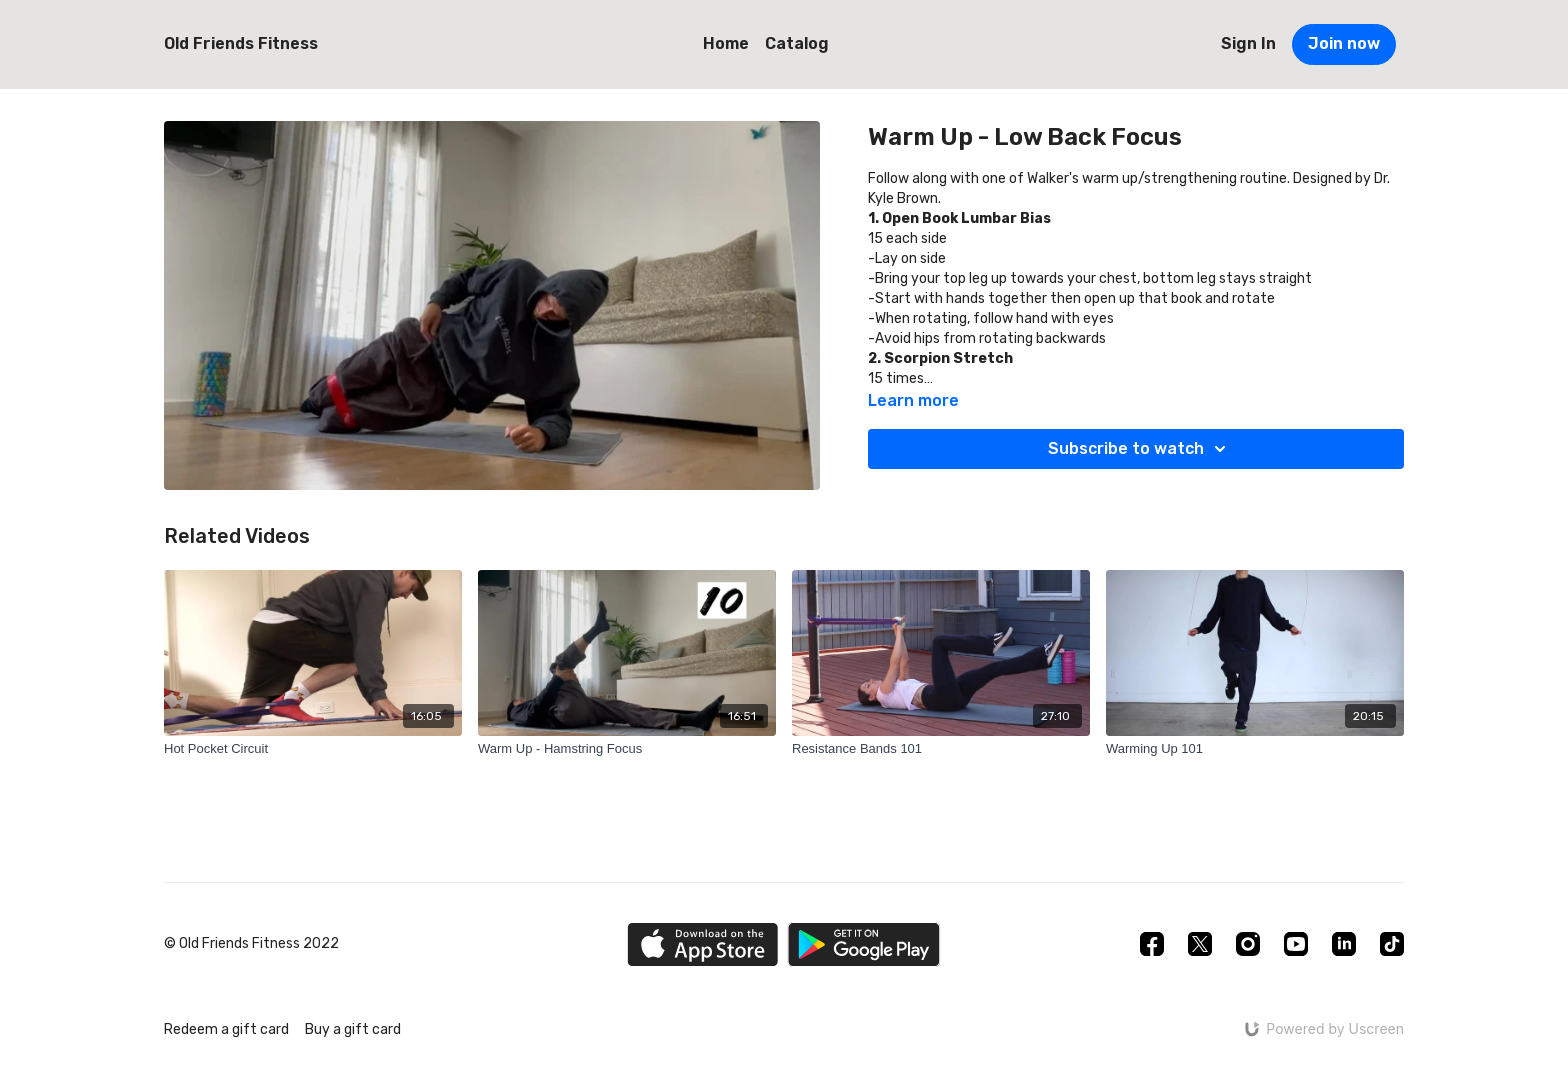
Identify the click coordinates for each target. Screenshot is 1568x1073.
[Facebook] (1152, 944)
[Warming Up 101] (1255, 749)
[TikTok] (1392, 944)
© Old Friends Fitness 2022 (251, 944)
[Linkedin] (1344, 944)
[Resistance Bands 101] (941, 749)
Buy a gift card (353, 1029)
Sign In (1248, 43)
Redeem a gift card (226, 1029)
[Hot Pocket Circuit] (313, 749)
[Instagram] (1248, 944)
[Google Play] (864, 944)
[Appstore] (702, 944)
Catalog (797, 43)
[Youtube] (1296, 944)
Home (726, 43)
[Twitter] (1200, 944)
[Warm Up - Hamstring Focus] (627, 749)
